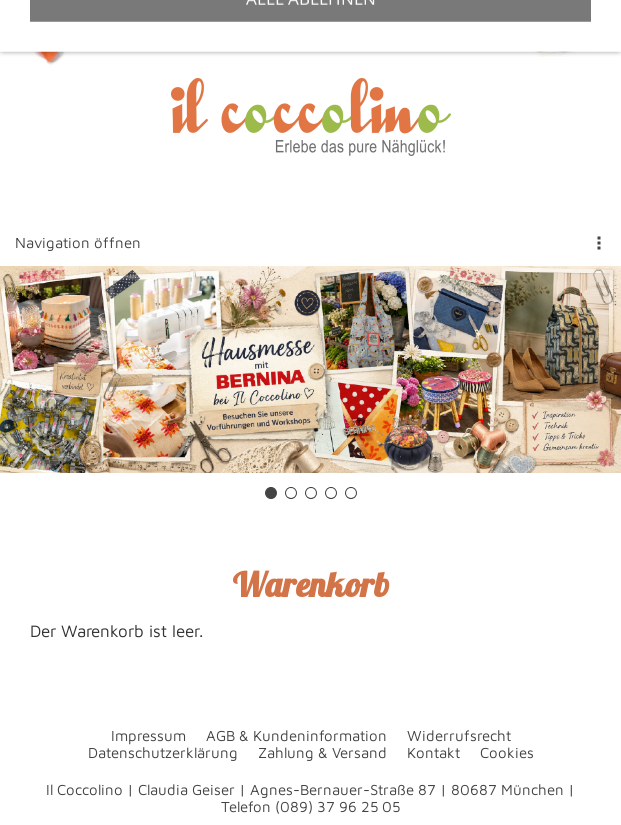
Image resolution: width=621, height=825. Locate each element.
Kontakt (433, 752)
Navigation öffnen (78, 242)
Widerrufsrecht (459, 735)
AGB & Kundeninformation (296, 735)
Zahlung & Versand (322, 752)
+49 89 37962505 (152, 24)
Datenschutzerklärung (163, 752)
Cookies (507, 752)
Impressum (148, 735)
